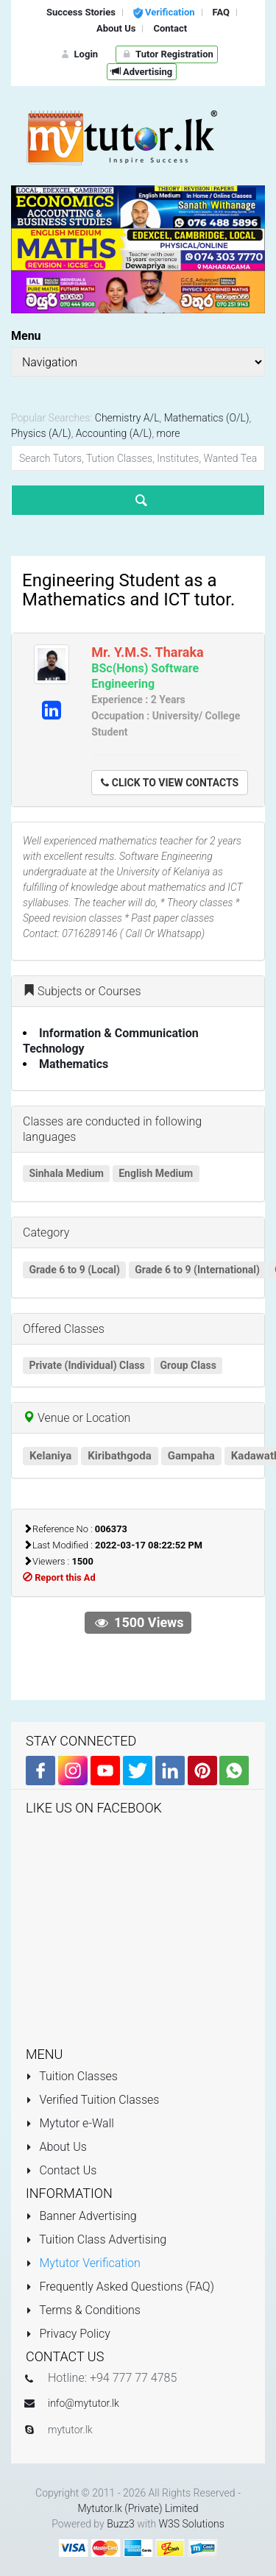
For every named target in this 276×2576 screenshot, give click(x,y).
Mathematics (73, 1064)
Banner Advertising (81, 2216)
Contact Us (61, 2170)
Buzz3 (121, 2524)
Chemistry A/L (127, 418)
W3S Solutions (191, 2524)
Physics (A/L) (41, 433)
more (168, 433)
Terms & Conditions (83, 2310)
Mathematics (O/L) (207, 418)
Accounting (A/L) (114, 433)
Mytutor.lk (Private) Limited (137, 2508)
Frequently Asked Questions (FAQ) (120, 2287)
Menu (26, 336)
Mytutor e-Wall (70, 2123)
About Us (56, 2147)
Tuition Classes (72, 2076)
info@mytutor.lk (83, 2403)
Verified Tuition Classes (92, 2100)
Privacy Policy (68, 2334)
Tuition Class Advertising (96, 2239)
